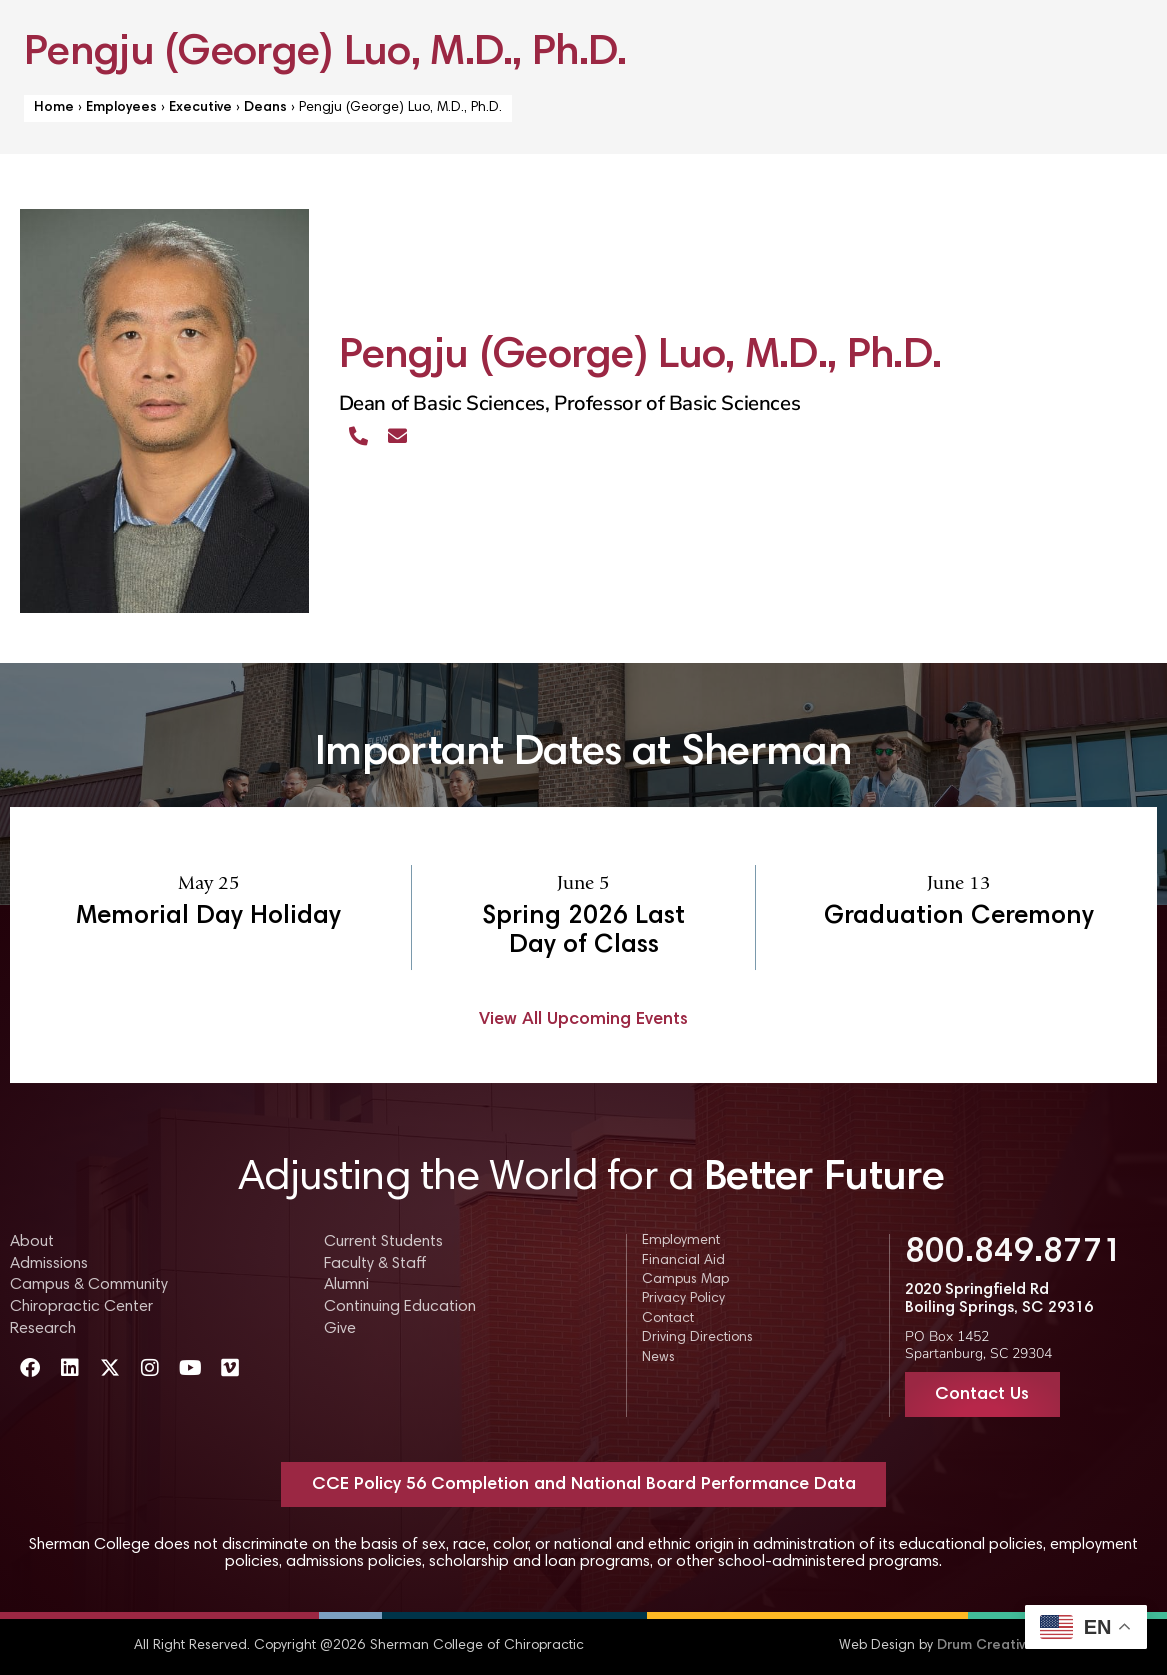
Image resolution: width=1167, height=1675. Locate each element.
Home (54, 108)
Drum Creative (985, 1646)
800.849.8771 (1014, 1253)
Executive (200, 108)
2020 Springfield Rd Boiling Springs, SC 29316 (999, 1299)
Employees (121, 108)
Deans (265, 108)
